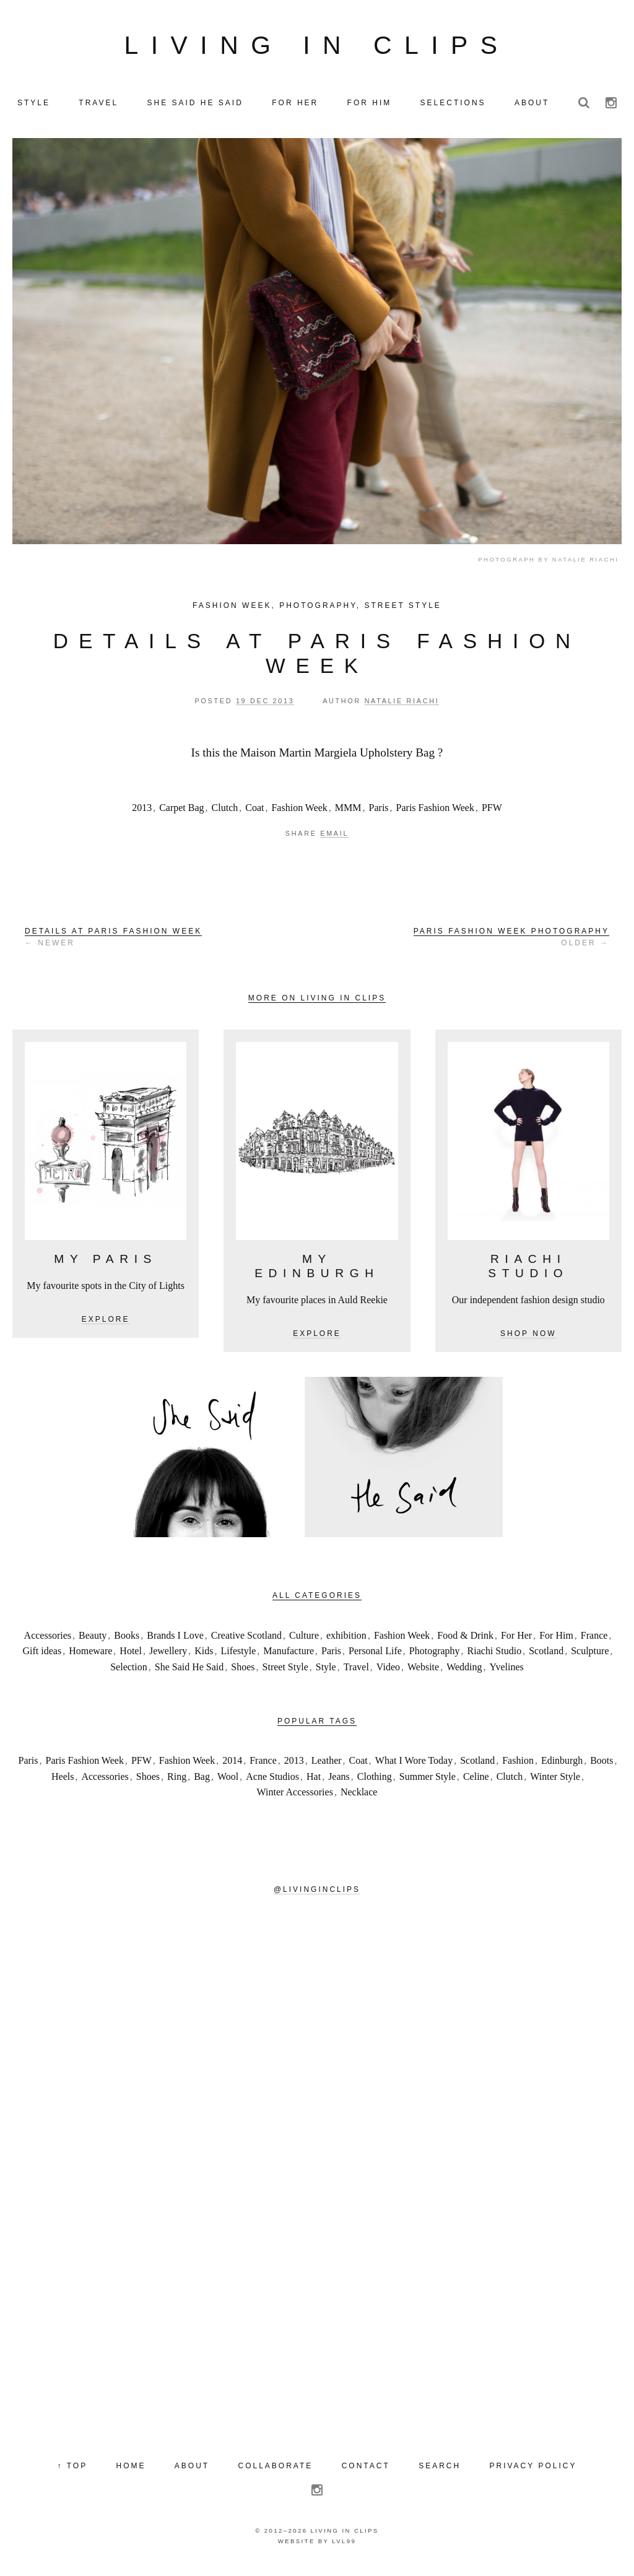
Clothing (374, 1781)
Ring (176, 1781)
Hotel (130, 1656)
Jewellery (168, 1656)
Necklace (359, 1797)
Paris (379, 812)
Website (423, 1672)
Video (388, 1672)
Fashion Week (232, 610)
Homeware (90, 1656)
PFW (492, 812)
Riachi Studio (494, 1656)
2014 (232, 1765)
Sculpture (590, 1656)
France (594, 1640)
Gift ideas (42, 1656)
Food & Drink (465, 1640)
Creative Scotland (246, 1640)
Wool (227, 1781)
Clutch (225, 812)
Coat (254, 812)
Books (126, 1640)
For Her (516, 1640)
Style (326, 1672)
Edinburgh (562, 1765)
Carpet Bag (181, 812)
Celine (476, 1781)
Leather (326, 1765)
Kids (203, 1656)
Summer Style (427, 1781)
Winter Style (555, 1781)
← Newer (113, 942)
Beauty (92, 1640)
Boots (601, 1765)
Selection (128, 1672)
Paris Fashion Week (435, 812)
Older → (511, 942)
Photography (318, 610)
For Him (556, 1640)
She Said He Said (189, 1672)
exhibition (346, 1640)
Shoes (242, 1672)
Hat (313, 1781)
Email (334, 838)
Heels (62, 1781)
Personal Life (375, 1656)
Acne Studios (272, 1781)
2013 (142, 812)
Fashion (518, 1765)
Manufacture (288, 1656)
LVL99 (344, 2546)
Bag (202, 1781)
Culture (304, 1640)
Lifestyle (238, 1656)
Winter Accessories (295, 1797)
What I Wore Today (414, 1765)
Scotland (546, 1656)
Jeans (339, 1781)
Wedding (464, 1672)
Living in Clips (317, 48)
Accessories (47, 1640)
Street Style (402, 610)
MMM (348, 812)
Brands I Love (175, 1640)
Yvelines (507, 1672)
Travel (356, 1672)
